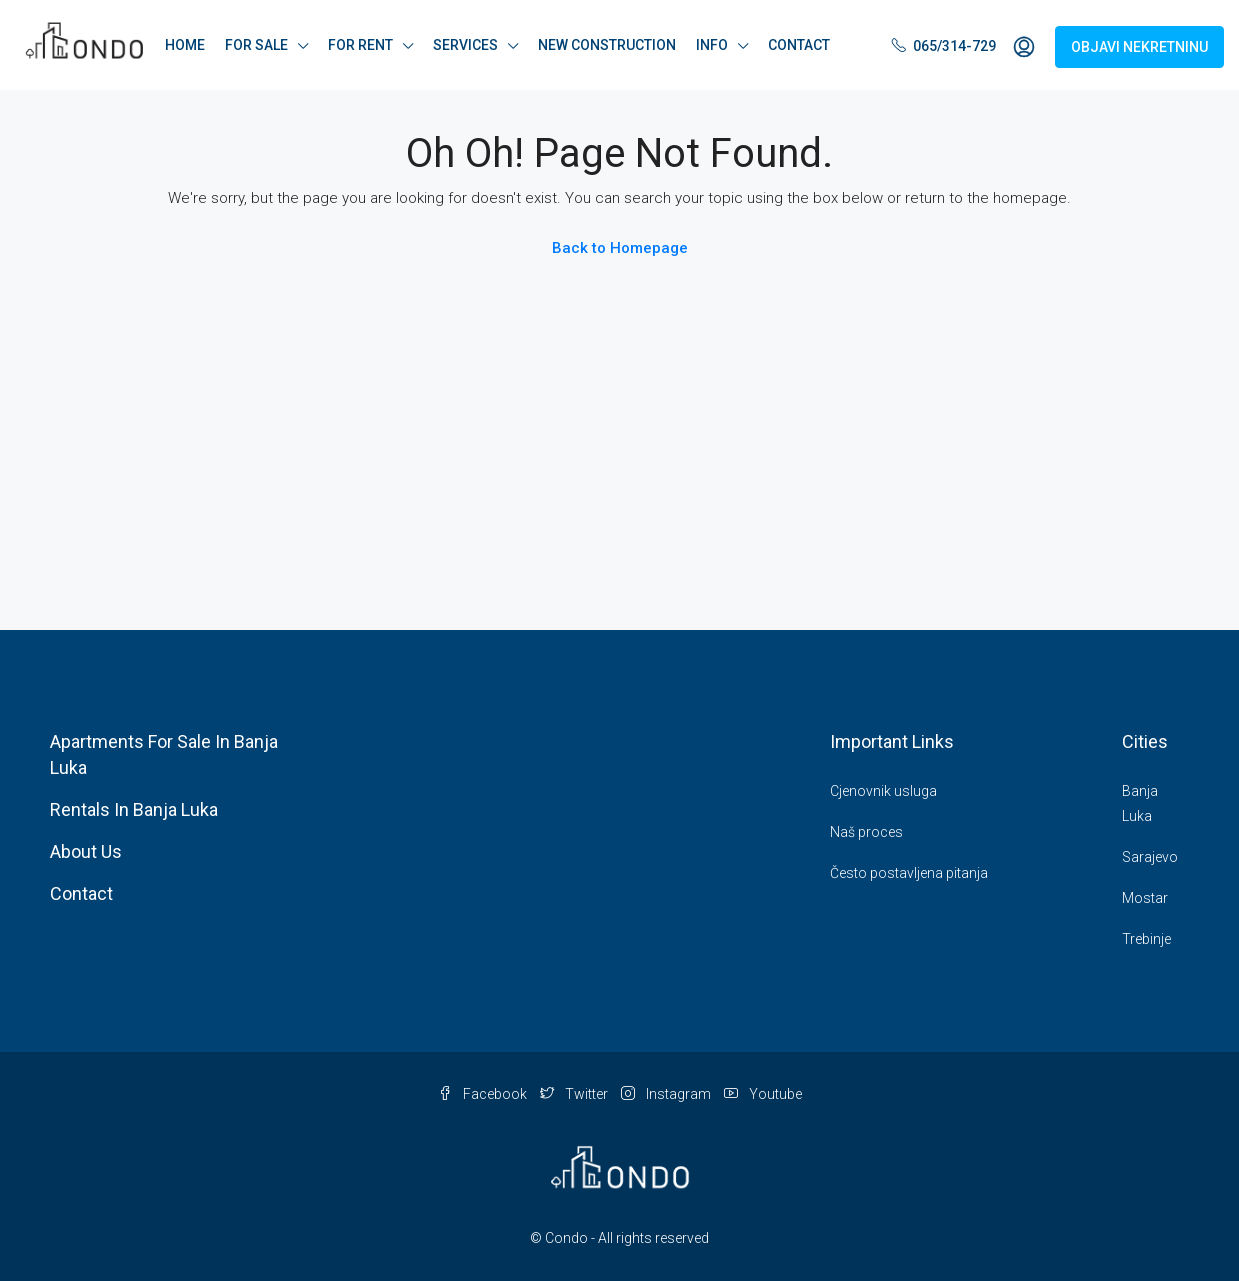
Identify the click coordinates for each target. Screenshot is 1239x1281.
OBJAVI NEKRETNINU (1139, 47)
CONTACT (799, 45)
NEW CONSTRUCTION (607, 45)
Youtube (763, 1094)
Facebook (484, 1094)
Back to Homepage (620, 248)
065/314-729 (944, 46)
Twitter (575, 1094)
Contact (81, 893)
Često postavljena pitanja (909, 873)
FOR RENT (360, 45)
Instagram (667, 1094)
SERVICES (465, 45)
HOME (185, 45)
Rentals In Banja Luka (134, 809)
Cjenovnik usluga (883, 791)
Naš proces (866, 832)
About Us (86, 851)
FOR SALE (256, 45)
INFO (712, 45)
